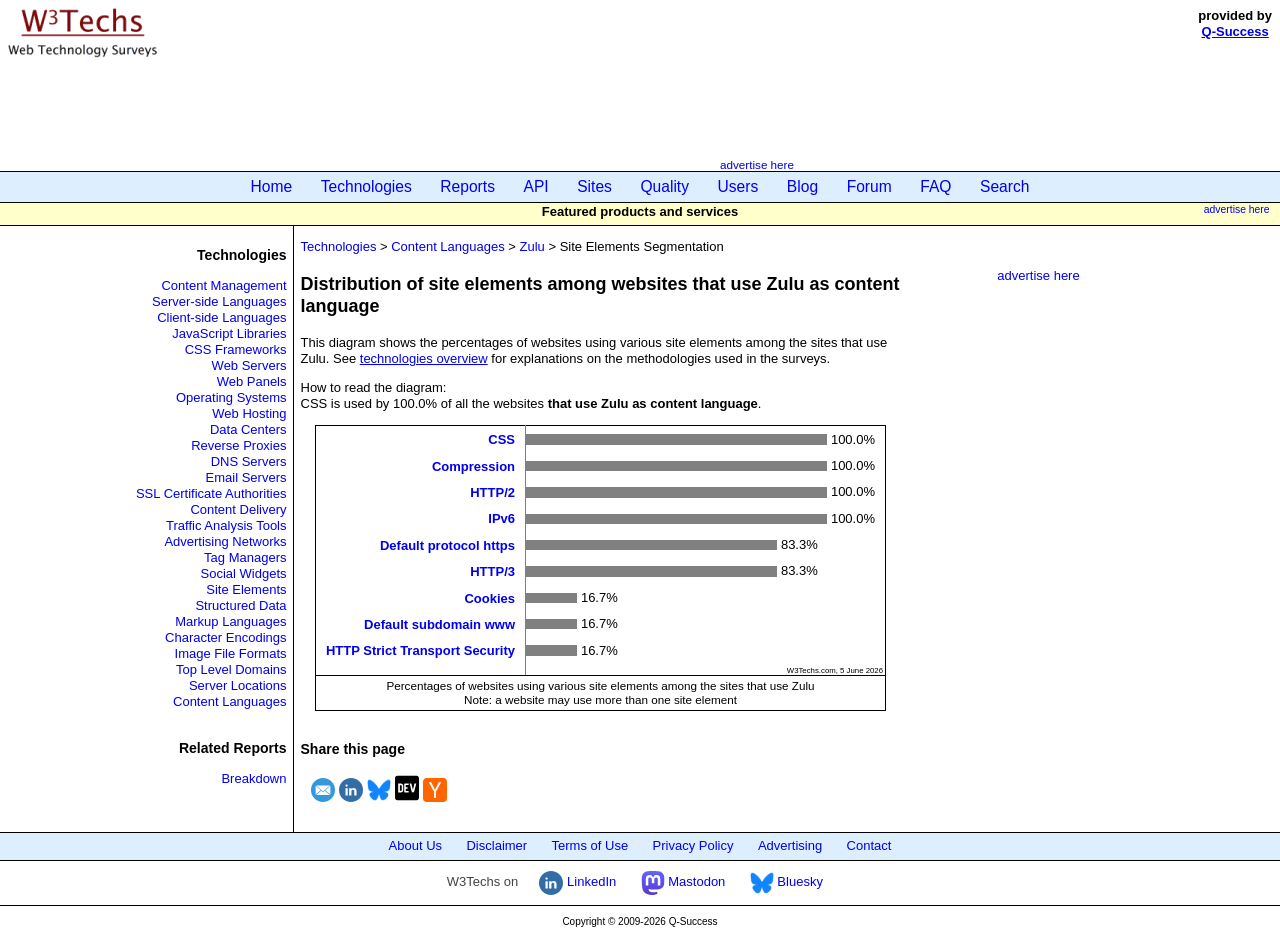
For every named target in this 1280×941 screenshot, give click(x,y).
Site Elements (246, 589)
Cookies (489, 597)
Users (738, 186)
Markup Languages (230, 621)
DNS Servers (249, 461)
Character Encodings (225, 637)
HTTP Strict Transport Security (420, 650)
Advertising (790, 845)
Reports (467, 186)
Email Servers (246, 477)
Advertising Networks (225, 541)
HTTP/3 (492, 571)
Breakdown (253, 778)
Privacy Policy (693, 845)
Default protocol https (447, 544)
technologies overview (424, 358)
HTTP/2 (492, 492)
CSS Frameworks (236, 349)
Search (1004, 186)
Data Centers (248, 429)
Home (272, 186)
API (536, 186)
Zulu (532, 246)
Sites (594, 186)
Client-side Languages (221, 317)
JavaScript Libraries (229, 333)
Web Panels (252, 381)
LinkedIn (577, 881)
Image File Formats (231, 653)
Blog (802, 186)
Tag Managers (245, 557)
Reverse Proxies (238, 445)
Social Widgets (244, 573)
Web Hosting (249, 413)
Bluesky (786, 881)
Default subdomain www (439, 624)
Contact (869, 845)
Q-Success (1235, 31)
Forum (869, 186)
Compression (473, 465)
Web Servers (249, 365)
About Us (415, 845)
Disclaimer (496, 845)
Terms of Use (590, 845)
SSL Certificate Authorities (211, 493)
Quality (664, 186)
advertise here (757, 164)
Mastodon (683, 881)
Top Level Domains (231, 669)
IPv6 (501, 518)
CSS (501, 439)
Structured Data (240, 605)
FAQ (935, 186)
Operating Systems (231, 397)
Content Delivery (238, 509)
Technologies (366, 186)
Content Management (223, 285)
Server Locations (238, 685)
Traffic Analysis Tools (226, 525)
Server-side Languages (219, 301)
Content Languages (229, 701)
